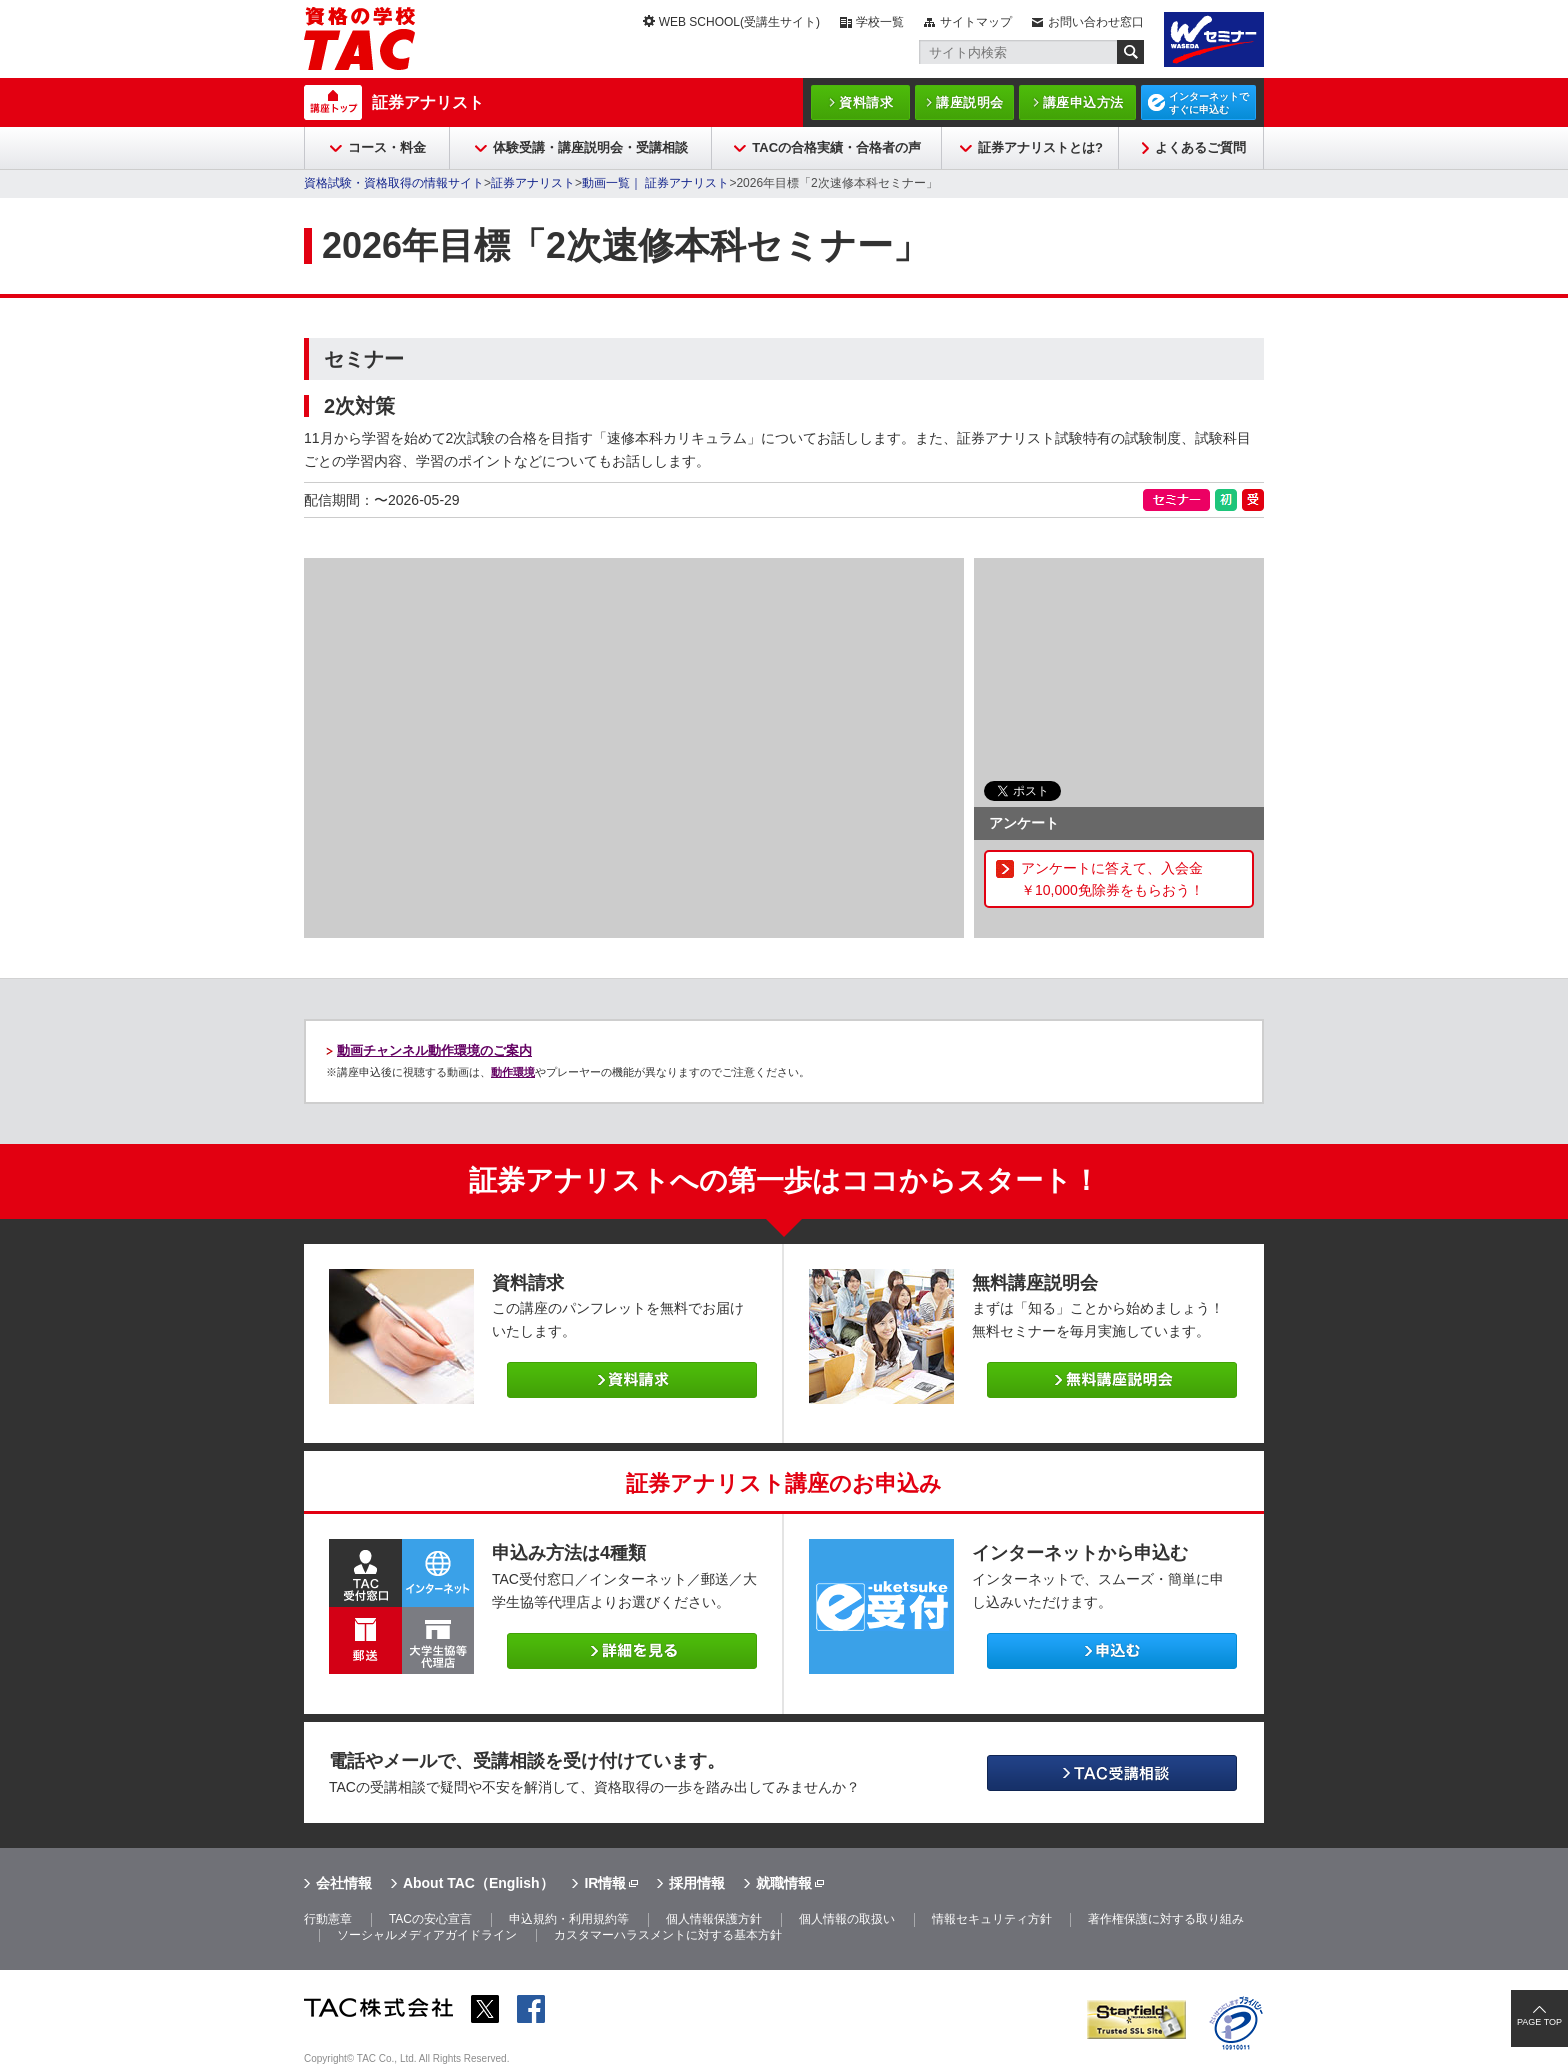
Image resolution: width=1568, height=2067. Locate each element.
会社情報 (344, 1883)
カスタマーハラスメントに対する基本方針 (668, 1935)
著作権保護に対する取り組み (1166, 1919)
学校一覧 (880, 22)
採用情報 (697, 1883)
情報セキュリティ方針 (992, 1919)
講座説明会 (970, 102)
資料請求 (866, 102)
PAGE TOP (1539, 2022)
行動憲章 (328, 1919)
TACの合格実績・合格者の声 (836, 147)
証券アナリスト (428, 102)
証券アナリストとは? (1040, 147)
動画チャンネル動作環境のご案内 (434, 1050)
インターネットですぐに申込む (1209, 103)
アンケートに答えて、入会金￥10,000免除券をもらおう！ (1112, 879)
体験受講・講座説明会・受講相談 (590, 147)
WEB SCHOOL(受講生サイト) (739, 22)
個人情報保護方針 (714, 1919)
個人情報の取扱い (847, 1919)
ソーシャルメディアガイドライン (427, 1935)
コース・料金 (387, 147)
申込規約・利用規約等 (569, 1919)
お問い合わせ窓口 (1096, 22)
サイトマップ (976, 22)
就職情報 (784, 1883)
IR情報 (605, 1883)
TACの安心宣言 (430, 1919)
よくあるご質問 (1200, 147)
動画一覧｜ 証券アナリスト (655, 183)
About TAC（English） (478, 1883)
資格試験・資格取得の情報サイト (394, 183)
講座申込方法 (1083, 102)
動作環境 (513, 1072)
